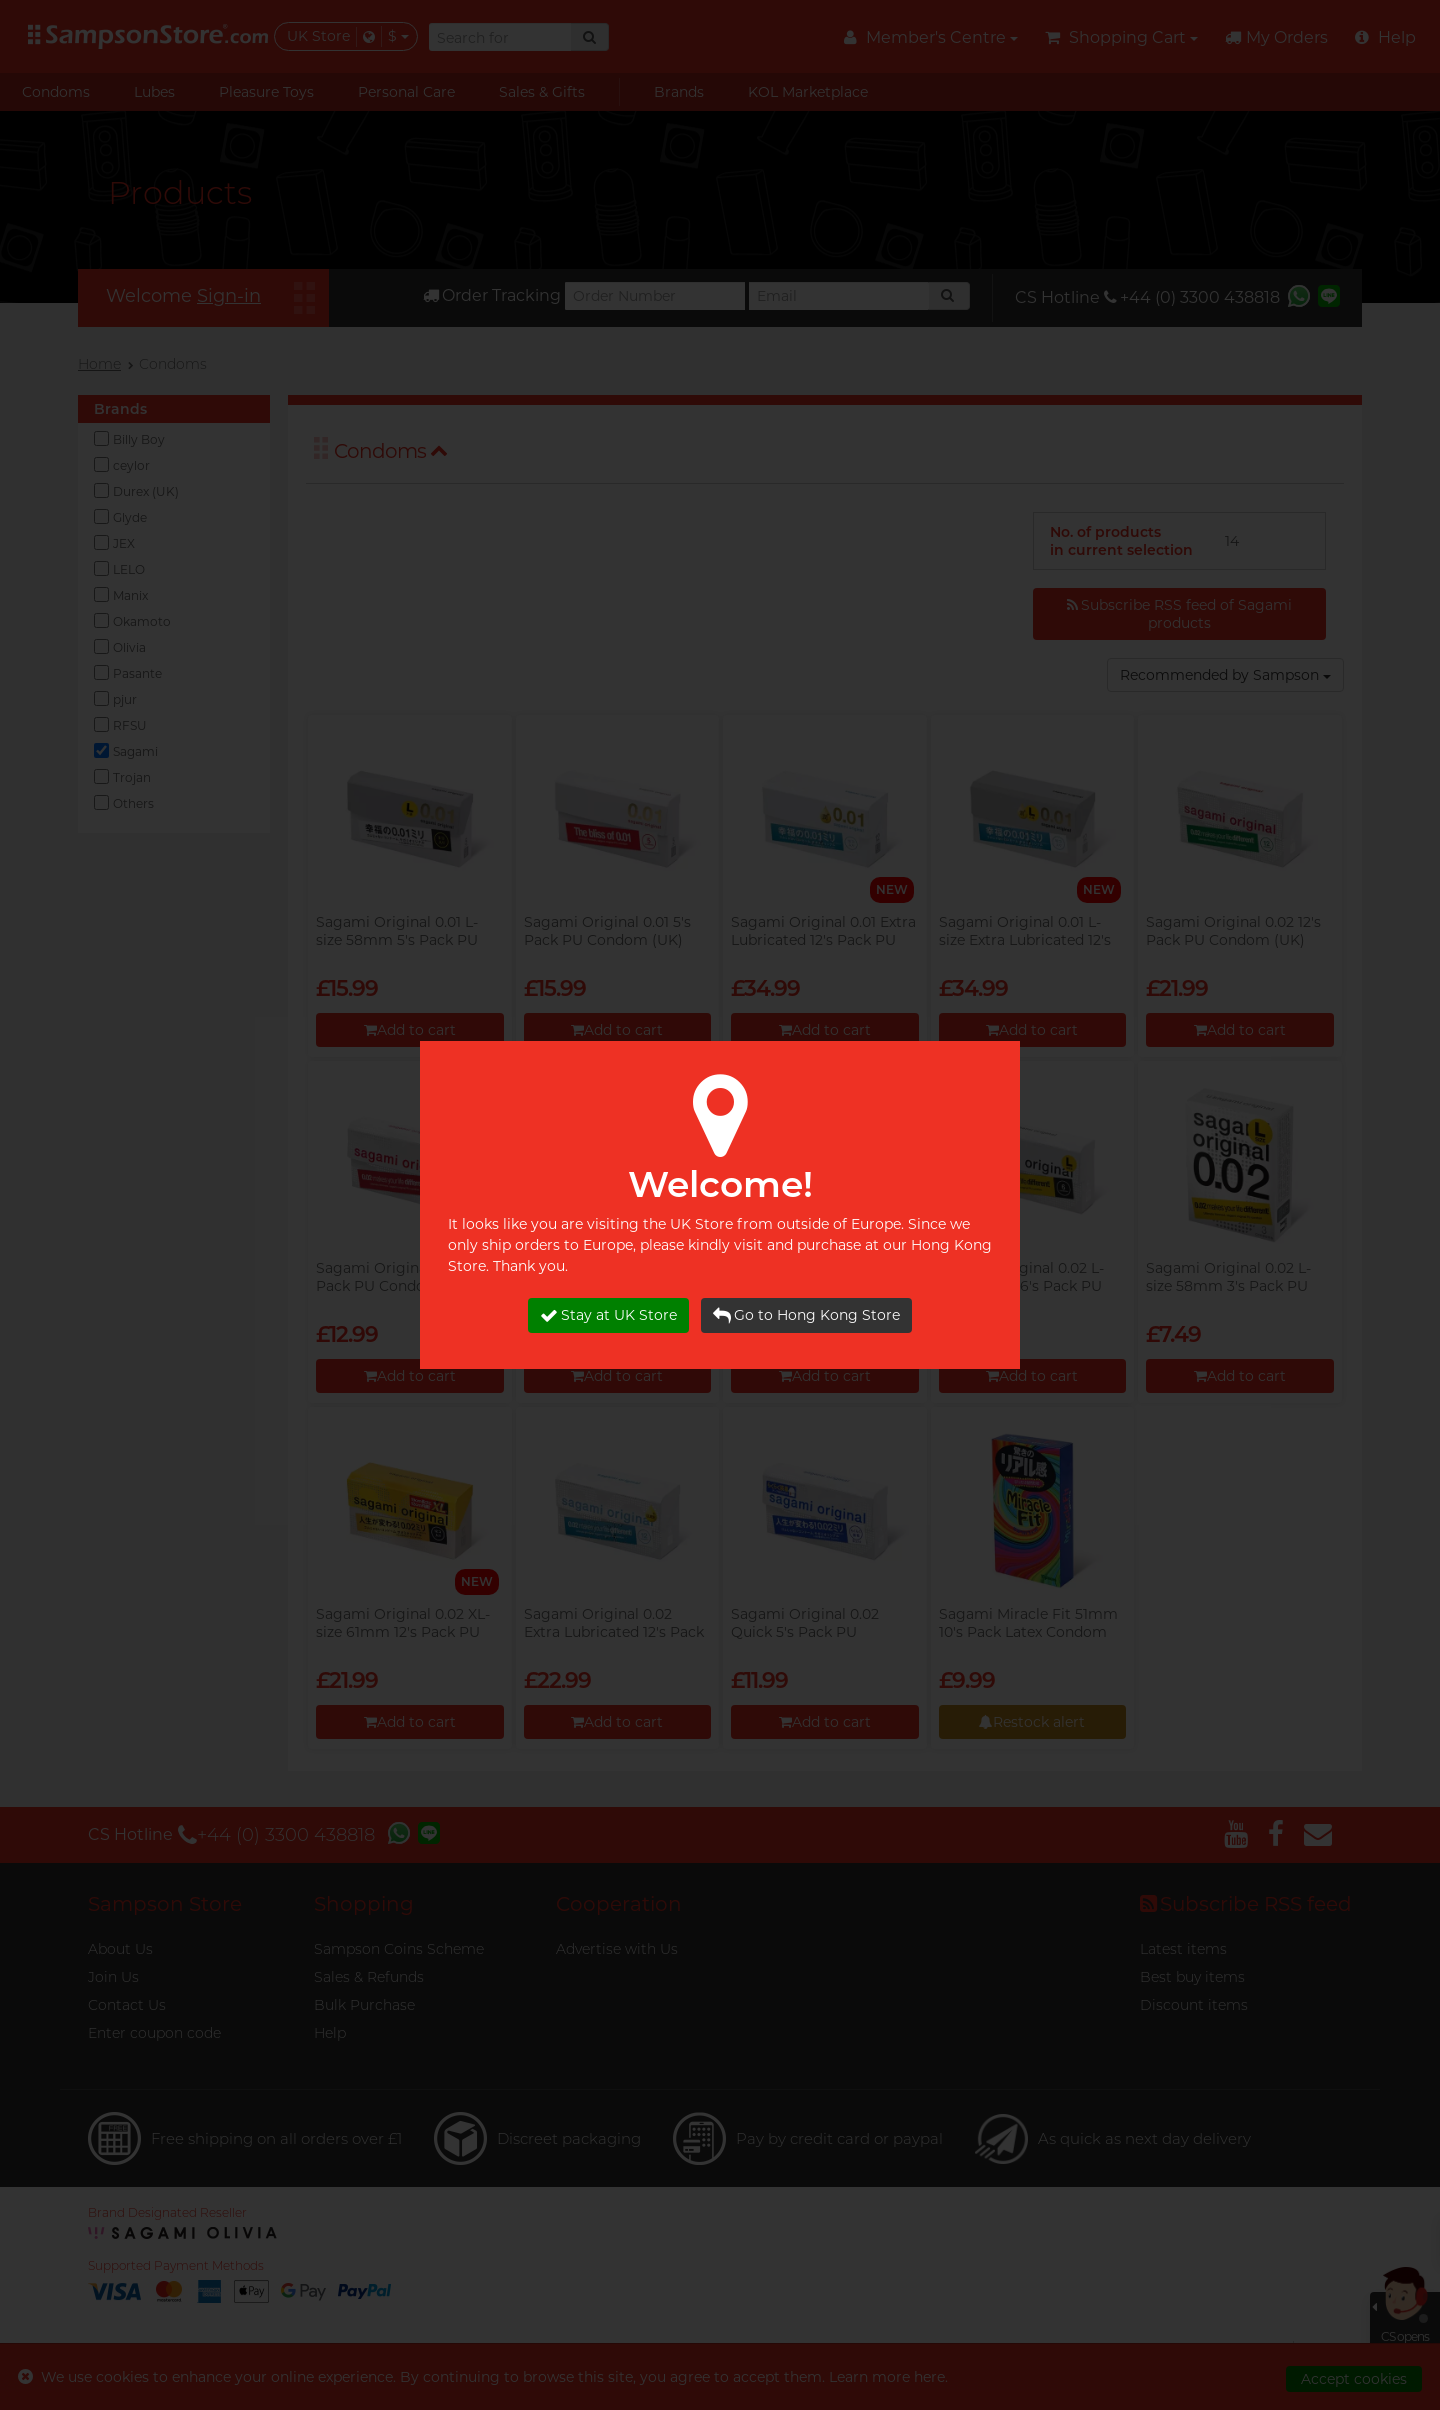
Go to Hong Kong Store (806, 1315)
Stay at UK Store (608, 1315)
